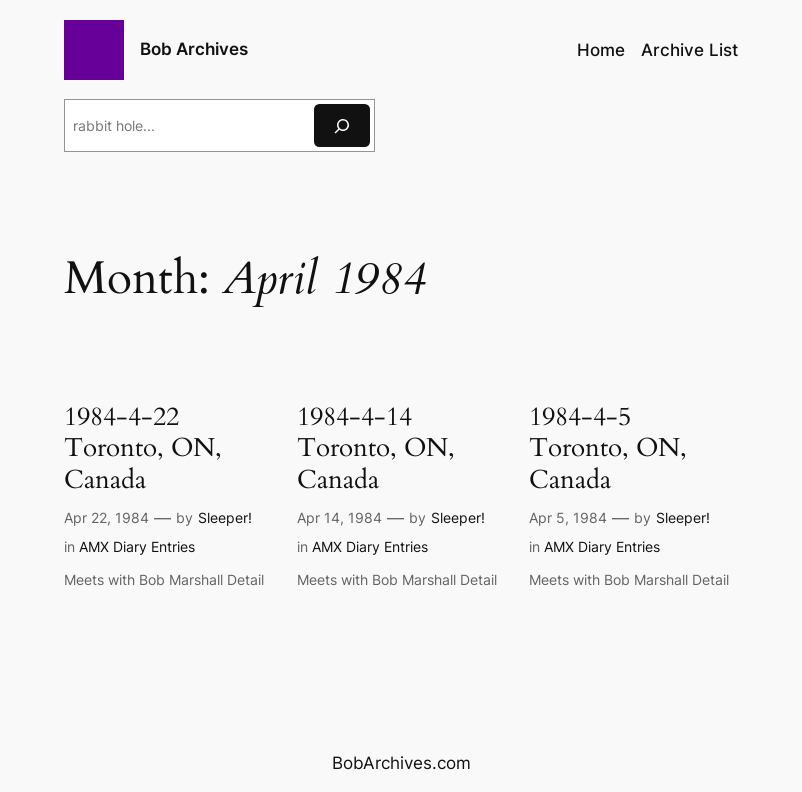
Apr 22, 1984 (106, 517)
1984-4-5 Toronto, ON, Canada (608, 447)
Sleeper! (225, 517)
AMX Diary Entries (137, 546)
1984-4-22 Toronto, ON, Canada (143, 447)
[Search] (342, 125)
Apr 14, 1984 (339, 517)
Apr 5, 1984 (568, 517)
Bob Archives (194, 49)
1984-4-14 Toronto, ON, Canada (376, 447)
